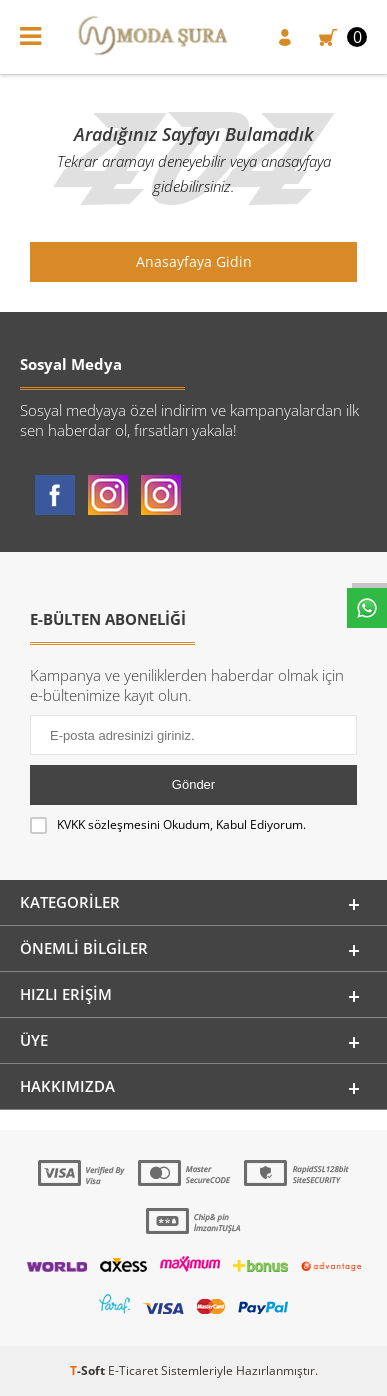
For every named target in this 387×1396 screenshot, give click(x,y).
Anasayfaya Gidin (194, 261)
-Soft (89, 1370)
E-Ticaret (133, 1370)
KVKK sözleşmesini (108, 824)
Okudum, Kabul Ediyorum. (168, 825)
